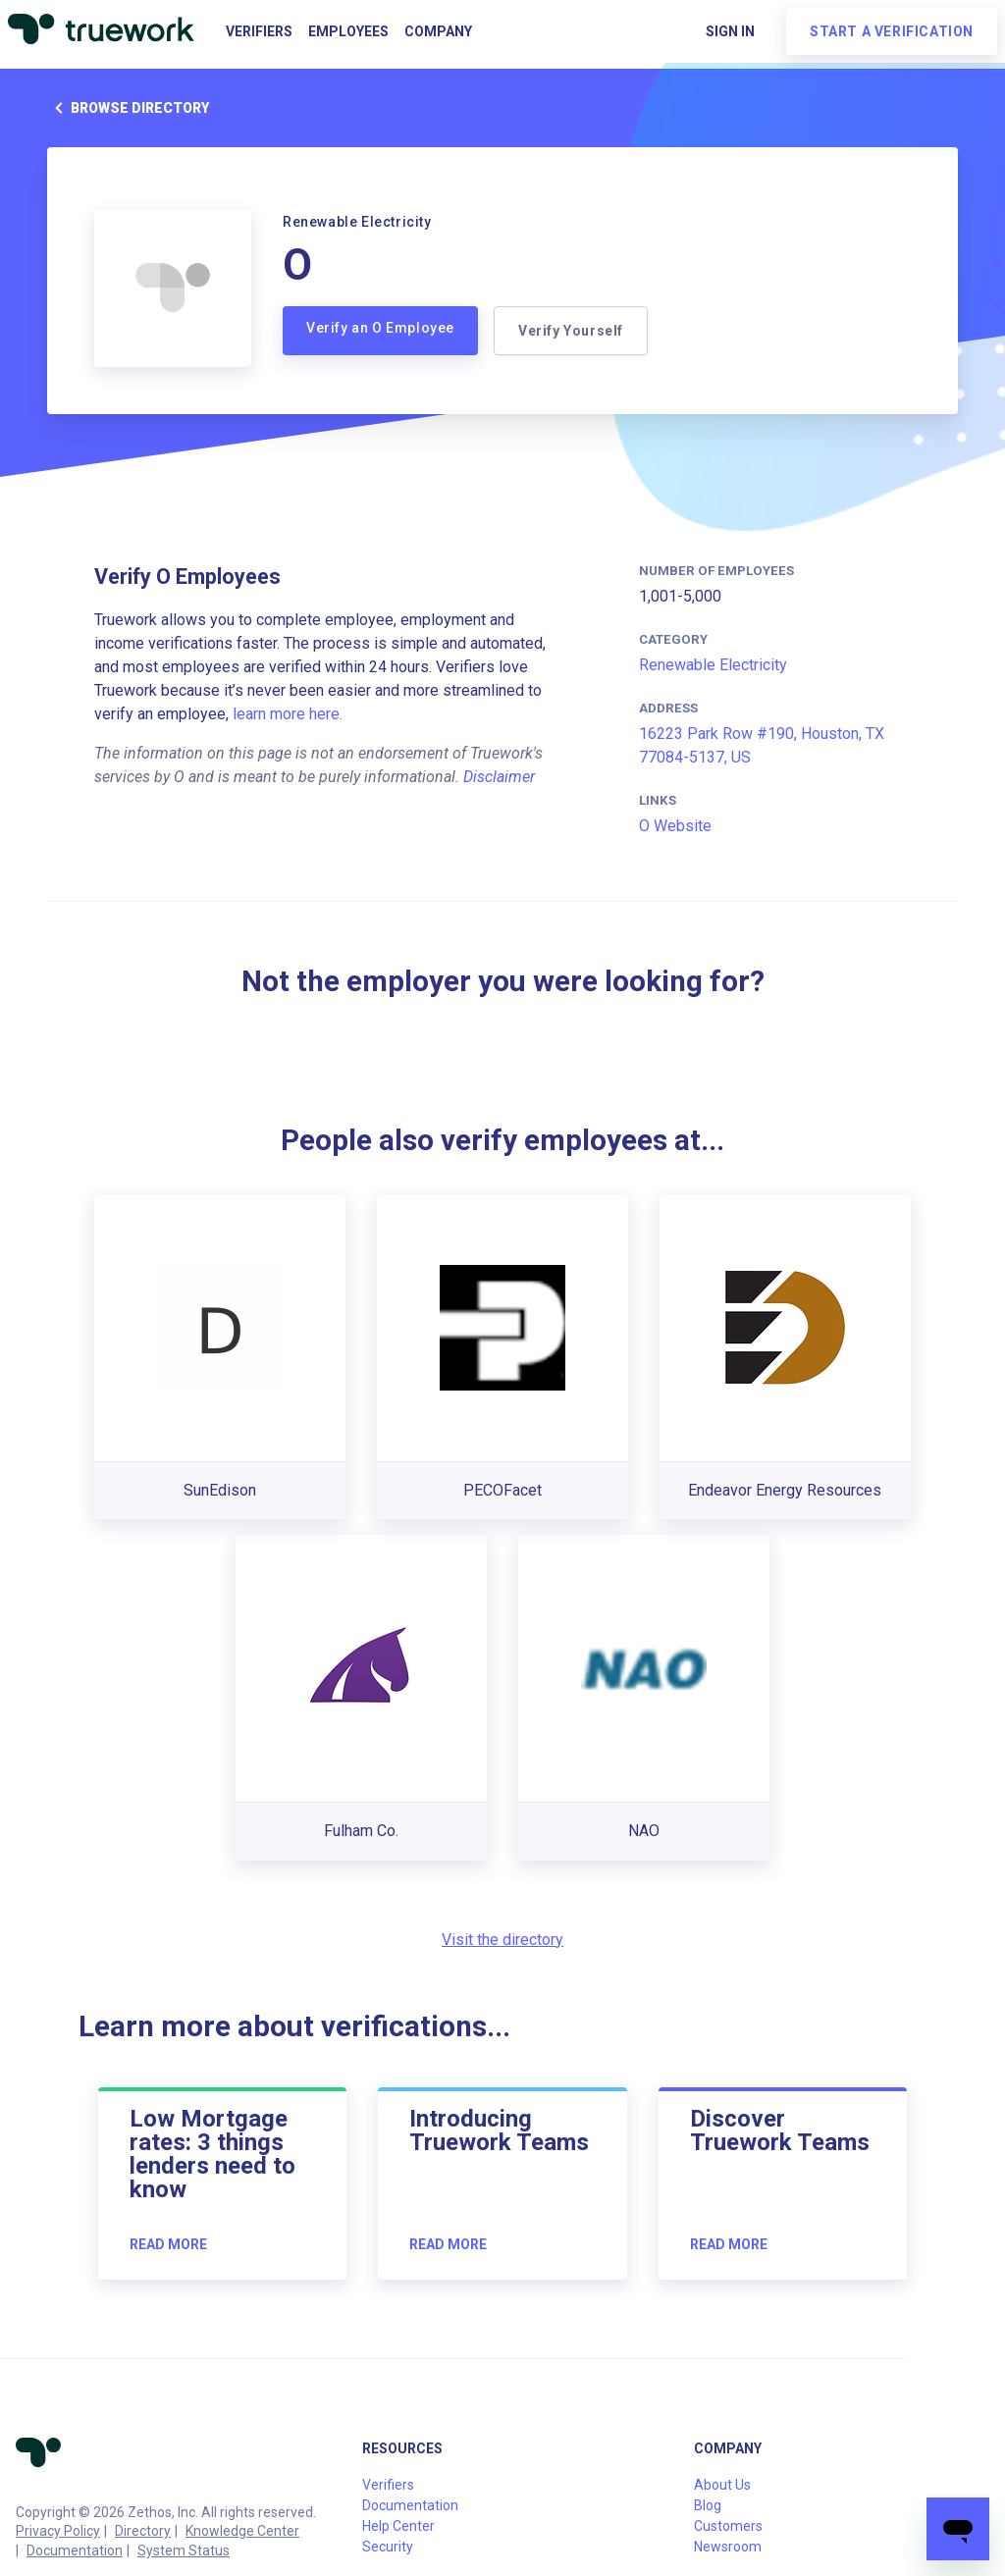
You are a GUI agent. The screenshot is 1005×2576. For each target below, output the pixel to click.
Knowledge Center (242, 2531)
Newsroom (728, 2546)
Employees (348, 31)
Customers (728, 2526)
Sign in (730, 31)
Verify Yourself (570, 331)
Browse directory (128, 107)
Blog (707, 2505)
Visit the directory (502, 1939)
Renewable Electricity (713, 665)
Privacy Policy (58, 2531)
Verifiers (259, 31)
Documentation (74, 2550)
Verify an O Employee (380, 328)
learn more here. (288, 714)
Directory (143, 2531)
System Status (183, 2550)
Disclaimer (499, 776)
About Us (722, 2485)
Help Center (398, 2526)
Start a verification (892, 31)
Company (438, 31)
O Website (675, 825)
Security (387, 2546)
